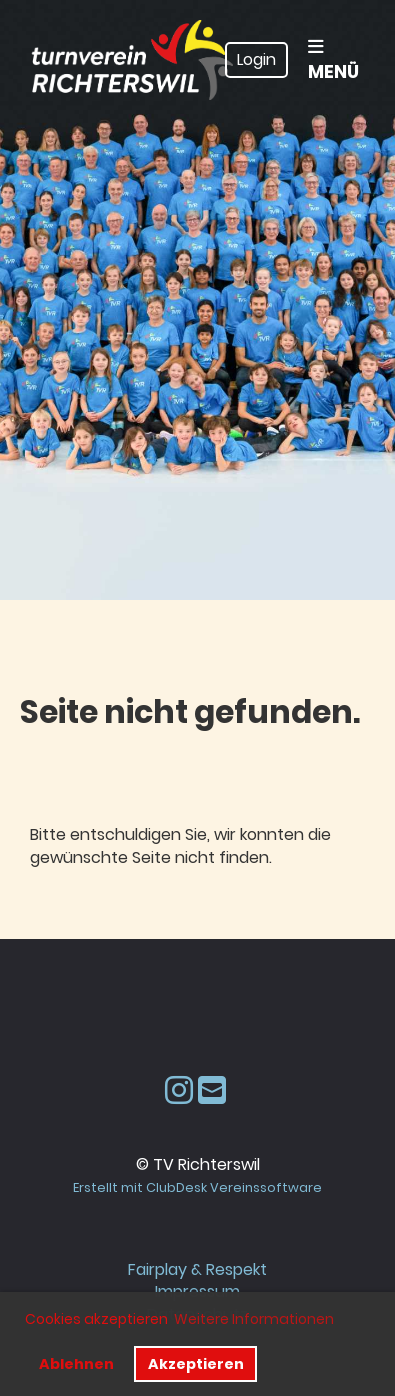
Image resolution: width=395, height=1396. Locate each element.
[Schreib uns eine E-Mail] (212, 1090)
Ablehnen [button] (76, 1364)
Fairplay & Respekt (197, 1269)
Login (256, 59)
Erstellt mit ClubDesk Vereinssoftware (197, 1187)
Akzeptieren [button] (196, 1364)
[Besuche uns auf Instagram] (179, 1090)
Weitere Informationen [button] (254, 1319)
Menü (333, 61)
